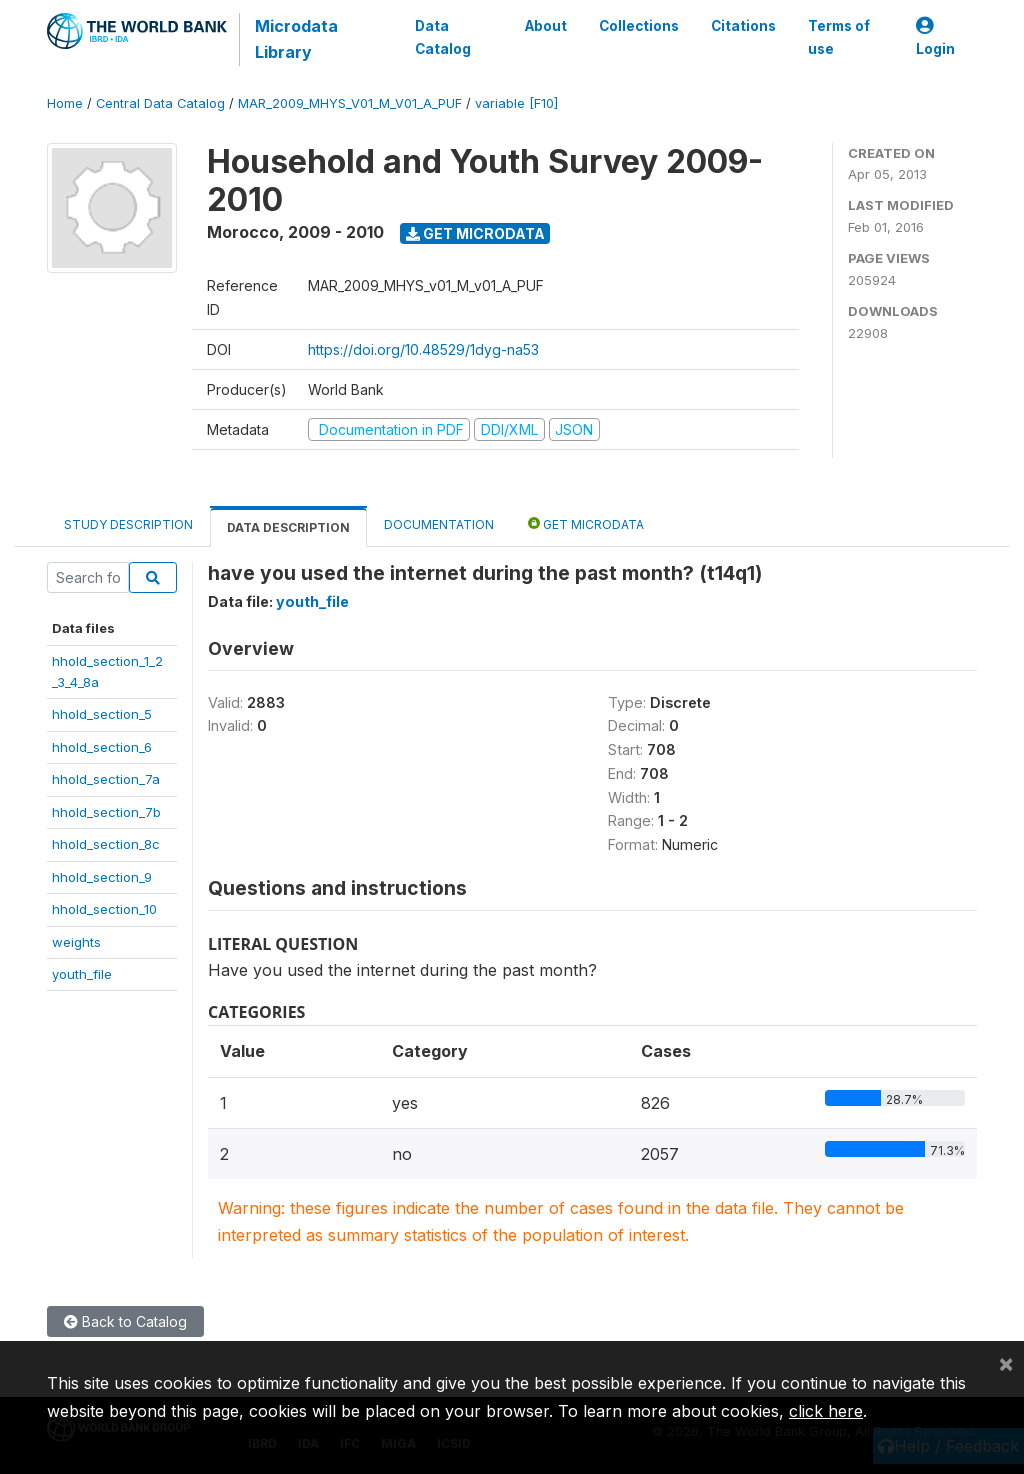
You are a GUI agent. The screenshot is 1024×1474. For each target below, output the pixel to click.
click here (826, 1411)
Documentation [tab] (439, 524)
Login (935, 37)
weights (76, 942)
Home (65, 103)
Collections (639, 26)
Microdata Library (296, 39)
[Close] (1006, 1363)
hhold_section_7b (106, 812)
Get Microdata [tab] (586, 523)
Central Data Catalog (160, 103)
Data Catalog (443, 37)
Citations (743, 26)
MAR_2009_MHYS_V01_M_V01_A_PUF (350, 103)
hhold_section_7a (106, 779)
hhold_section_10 (104, 909)
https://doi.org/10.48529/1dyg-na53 (423, 349)
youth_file (82, 974)
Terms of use (839, 37)
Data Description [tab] (288, 527)
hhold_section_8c (106, 844)
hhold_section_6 (102, 747)
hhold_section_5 (102, 714)
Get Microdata (475, 233)
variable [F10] (516, 103)
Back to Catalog (125, 1321)
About (546, 26)
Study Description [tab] (128, 524)
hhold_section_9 (102, 877)
